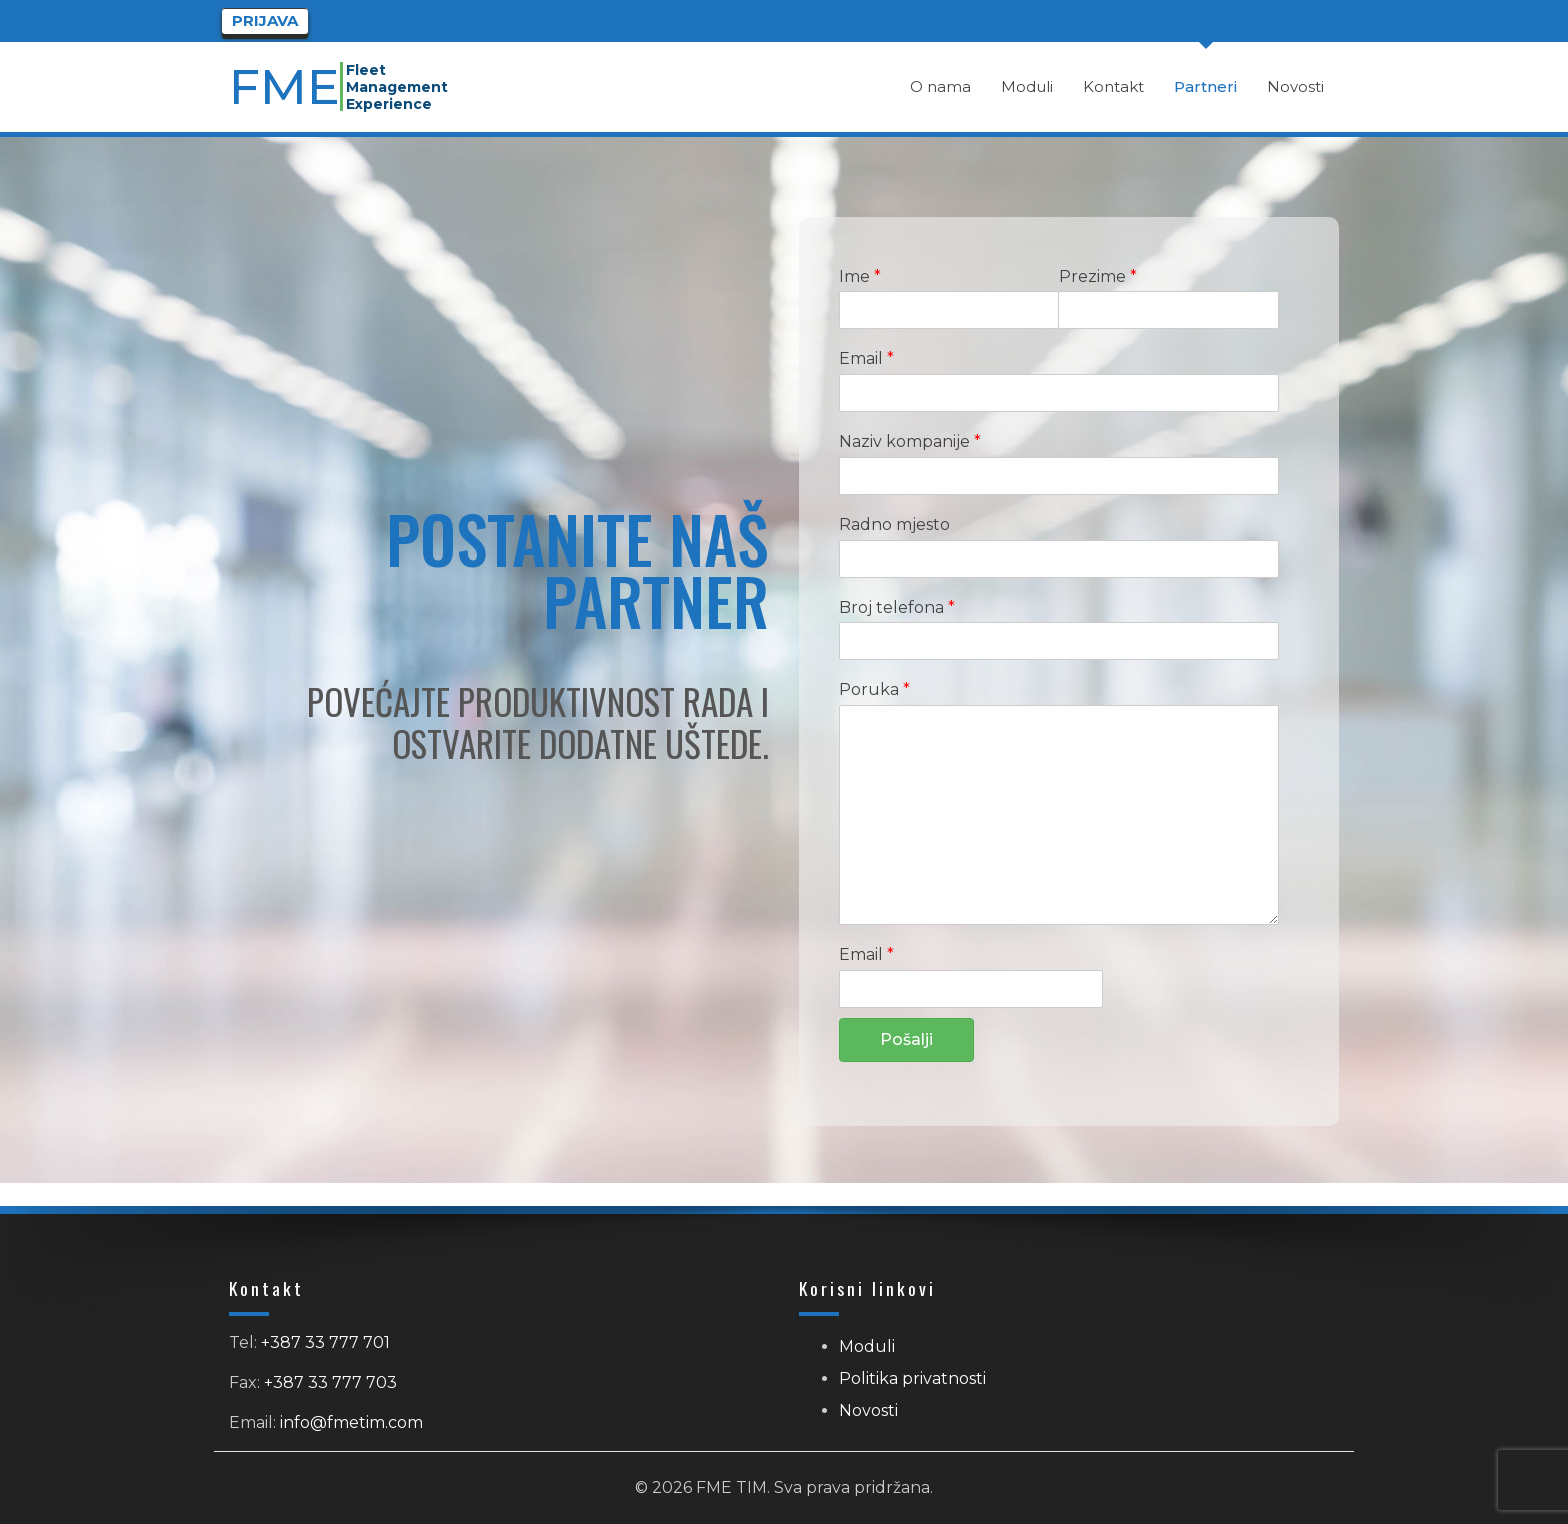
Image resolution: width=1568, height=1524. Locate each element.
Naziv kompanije (910, 441)
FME (286, 86)
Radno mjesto (894, 524)
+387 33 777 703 (330, 1382)
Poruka (874, 689)
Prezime (1098, 276)
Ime (860, 276)
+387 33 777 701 (325, 1342)
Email (866, 358)
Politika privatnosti (912, 1378)
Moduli (867, 1346)
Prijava (265, 20)
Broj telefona (897, 607)
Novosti (868, 1410)
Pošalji (906, 1039)
